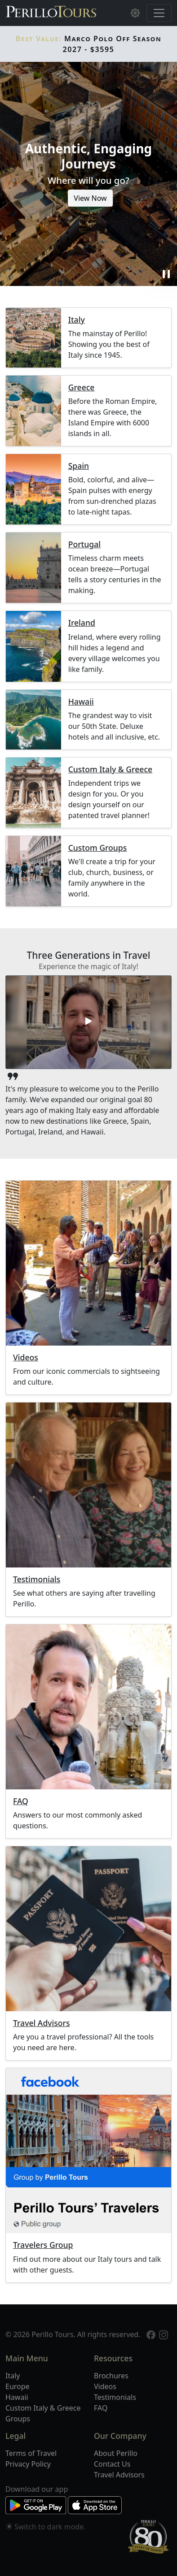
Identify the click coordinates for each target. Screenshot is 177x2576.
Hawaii (81, 701)
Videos (25, 1357)
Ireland (81, 623)
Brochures (111, 2376)
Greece (81, 387)
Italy (76, 320)
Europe (17, 2386)
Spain (78, 466)
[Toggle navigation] (159, 13)
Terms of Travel (31, 2453)
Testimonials (36, 1579)
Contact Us (112, 2464)
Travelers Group (43, 2245)
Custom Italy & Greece (110, 769)
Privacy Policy (28, 2464)
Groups (17, 2419)
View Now (90, 198)
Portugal (84, 544)
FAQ (20, 1801)
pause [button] (166, 274)
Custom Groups (97, 848)
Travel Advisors (41, 2023)
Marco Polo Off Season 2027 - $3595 (88, 44)
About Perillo (115, 2453)
